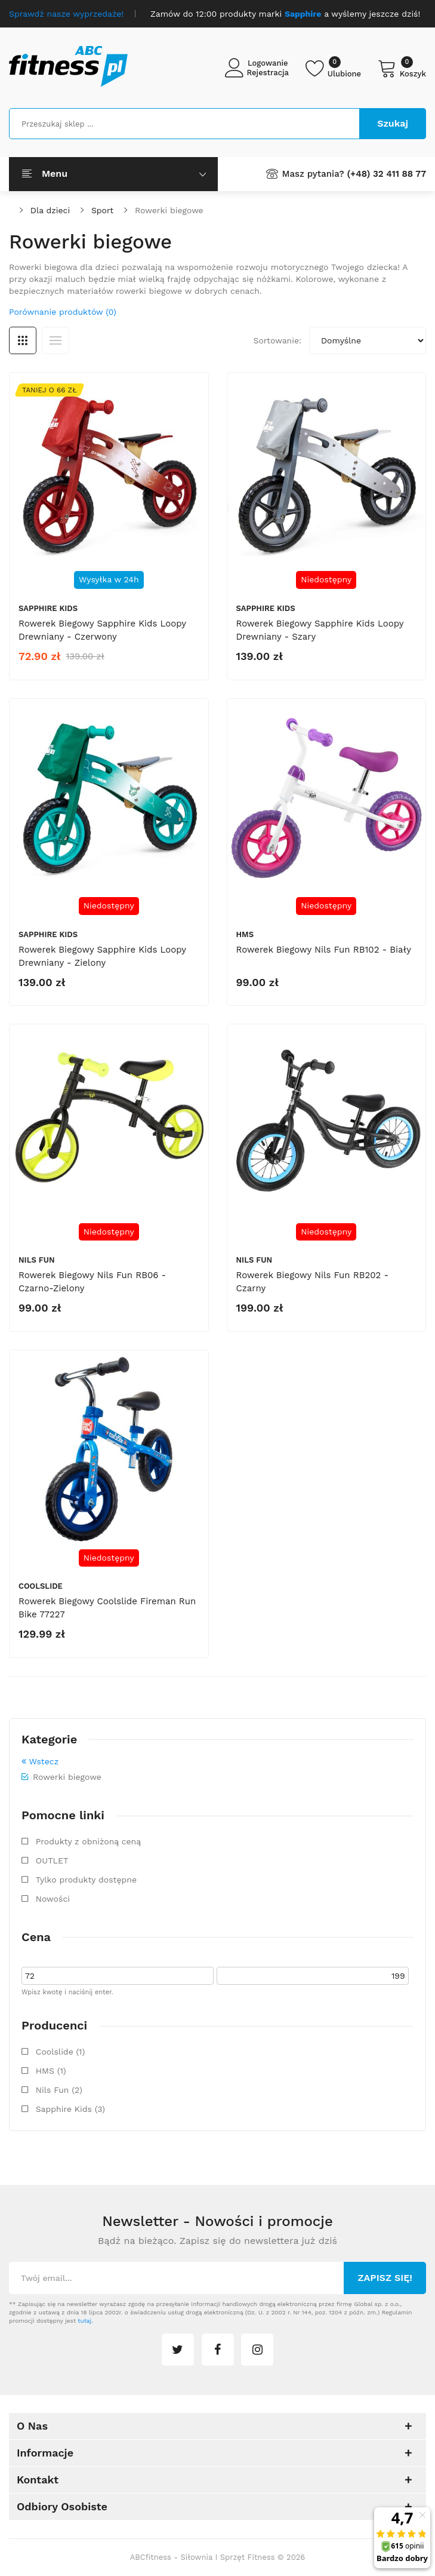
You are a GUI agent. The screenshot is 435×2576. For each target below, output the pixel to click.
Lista (55, 340)
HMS (245, 934)
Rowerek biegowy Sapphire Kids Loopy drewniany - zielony (102, 956)
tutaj (84, 2320)
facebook (218, 2350)
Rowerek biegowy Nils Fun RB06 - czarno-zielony (92, 1282)
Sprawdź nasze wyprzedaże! (66, 14)
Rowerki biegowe (169, 210)
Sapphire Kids (48, 608)
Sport (102, 210)
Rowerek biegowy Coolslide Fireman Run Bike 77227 (107, 1608)
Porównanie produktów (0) (62, 312)
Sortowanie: (277, 340)
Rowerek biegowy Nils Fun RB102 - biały (323, 949)
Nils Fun (36, 1259)
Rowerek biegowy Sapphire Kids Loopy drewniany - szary (320, 630)
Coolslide (40, 1586)
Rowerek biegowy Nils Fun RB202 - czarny (312, 1282)
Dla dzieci (50, 210)
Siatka (22, 340)
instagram (257, 2350)
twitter (178, 2350)
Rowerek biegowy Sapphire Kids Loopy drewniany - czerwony (102, 630)
